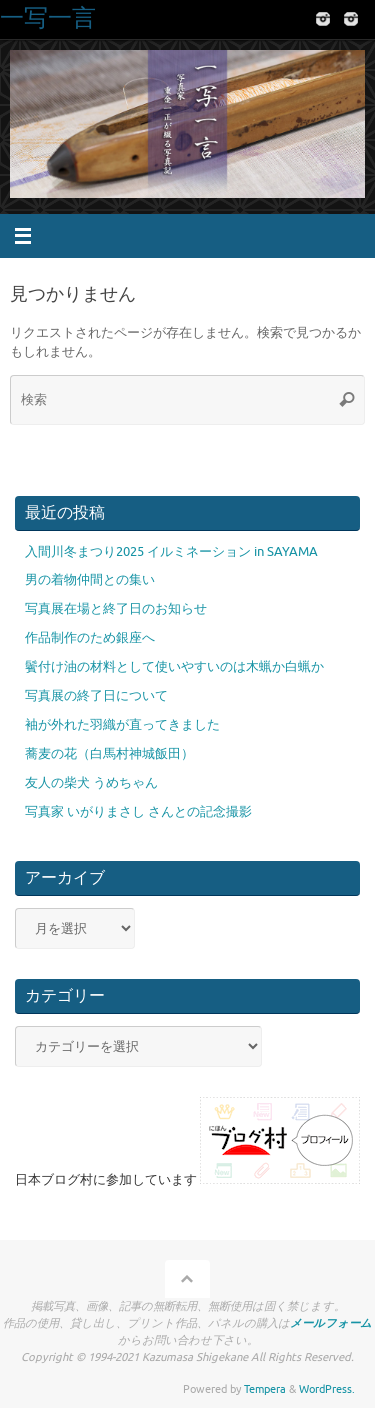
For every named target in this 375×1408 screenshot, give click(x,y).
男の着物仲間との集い (90, 580)
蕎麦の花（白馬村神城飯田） (109, 754)
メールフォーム (331, 1323)
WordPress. (327, 1389)
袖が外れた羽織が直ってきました (122, 725)
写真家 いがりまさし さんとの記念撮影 (138, 812)
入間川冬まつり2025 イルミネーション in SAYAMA (171, 552)
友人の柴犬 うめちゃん (91, 783)
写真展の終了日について (96, 696)
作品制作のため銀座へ (90, 638)
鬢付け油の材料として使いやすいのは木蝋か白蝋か (174, 667)
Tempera (265, 1389)
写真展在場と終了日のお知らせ (116, 609)
